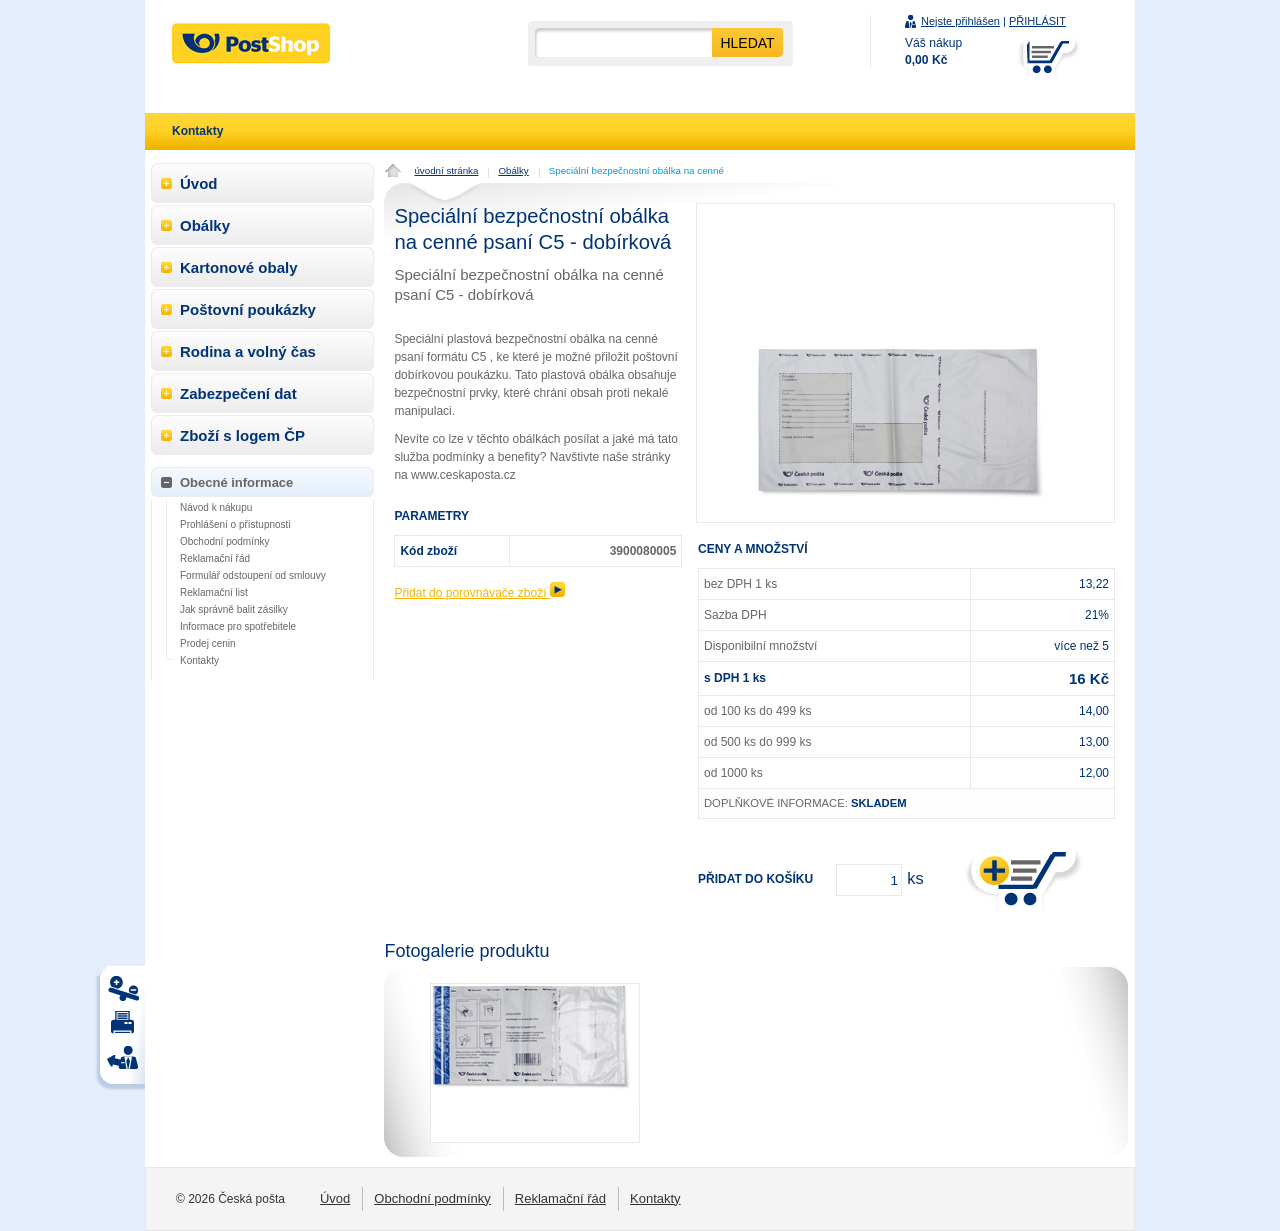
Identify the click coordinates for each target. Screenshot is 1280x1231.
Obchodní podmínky (225, 541)
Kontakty (199, 660)
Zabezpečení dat (238, 393)
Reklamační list (214, 592)
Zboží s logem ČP (242, 435)
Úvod (199, 183)
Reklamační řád (215, 558)
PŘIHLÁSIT (1037, 21)
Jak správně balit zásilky (234, 609)
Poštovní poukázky (248, 309)
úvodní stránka (446, 170)
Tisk (126, 993)
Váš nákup (933, 51)
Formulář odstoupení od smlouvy (253, 575)
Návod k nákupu (216, 507)
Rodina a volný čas (248, 351)
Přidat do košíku (755, 879)
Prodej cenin (208, 643)
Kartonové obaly (239, 267)
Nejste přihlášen (960, 21)
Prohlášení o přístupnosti (235, 524)
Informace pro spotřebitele (238, 626)
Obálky (513, 170)
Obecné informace (236, 482)
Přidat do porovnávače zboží (479, 593)
